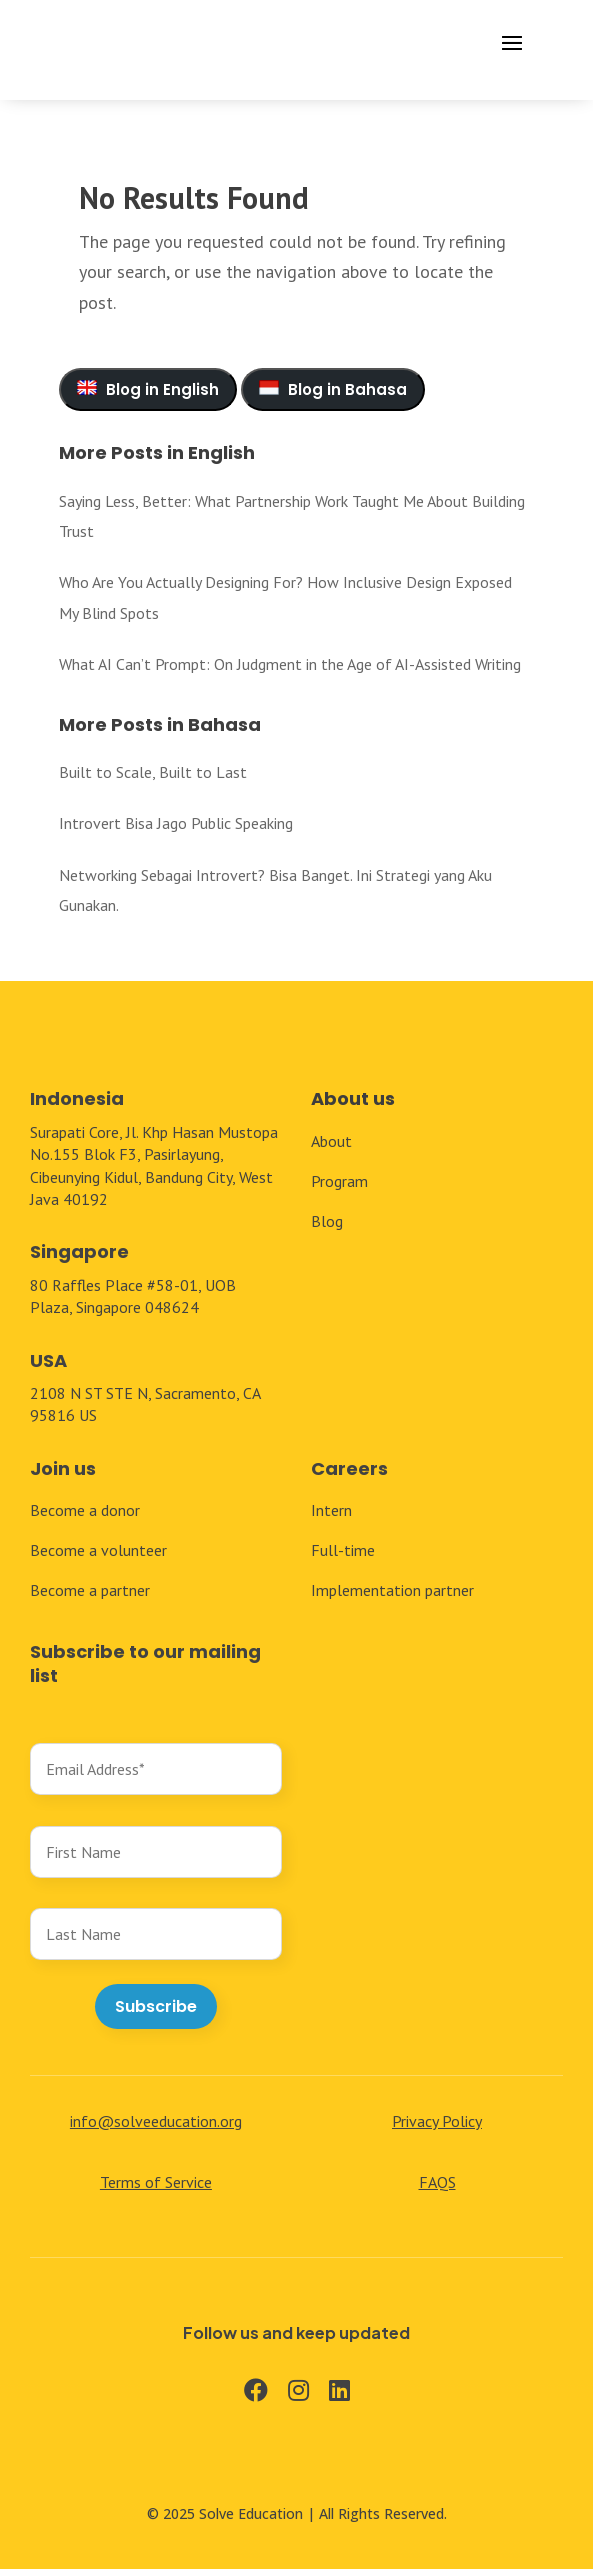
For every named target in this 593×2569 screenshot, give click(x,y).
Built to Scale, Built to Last (153, 772)
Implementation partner (392, 1590)
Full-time (343, 1550)
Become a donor (85, 1510)
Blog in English (148, 389)
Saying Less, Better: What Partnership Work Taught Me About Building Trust (292, 516)
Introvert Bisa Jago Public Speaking (176, 823)
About (331, 1141)
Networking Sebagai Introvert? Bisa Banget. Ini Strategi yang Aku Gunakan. (275, 890)
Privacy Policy (437, 2121)
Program (339, 1181)
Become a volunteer (98, 1550)
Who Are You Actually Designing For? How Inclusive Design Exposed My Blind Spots (285, 597)
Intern (331, 1510)
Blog (327, 1221)
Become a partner (90, 1590)
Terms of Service (156, 2182)
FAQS (437, 2182)
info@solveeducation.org (156, 2121)
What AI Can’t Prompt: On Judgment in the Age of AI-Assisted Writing (290, 664)
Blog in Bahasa (333, 389)
